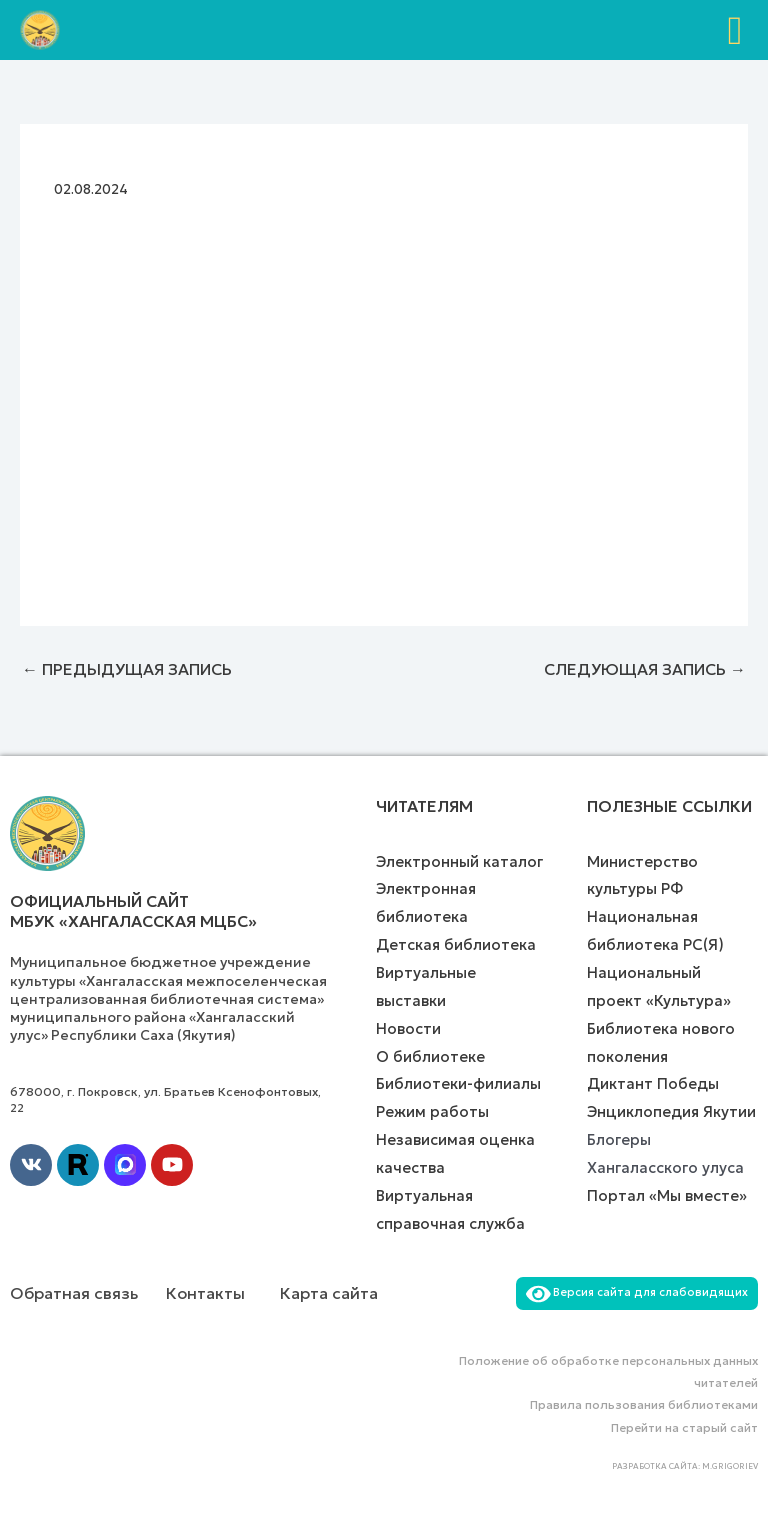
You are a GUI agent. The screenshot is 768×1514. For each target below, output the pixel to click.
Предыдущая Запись (127, 669)
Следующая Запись (645, 669)
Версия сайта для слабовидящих (637, 1292)
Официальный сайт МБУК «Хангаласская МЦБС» (133, 911)
